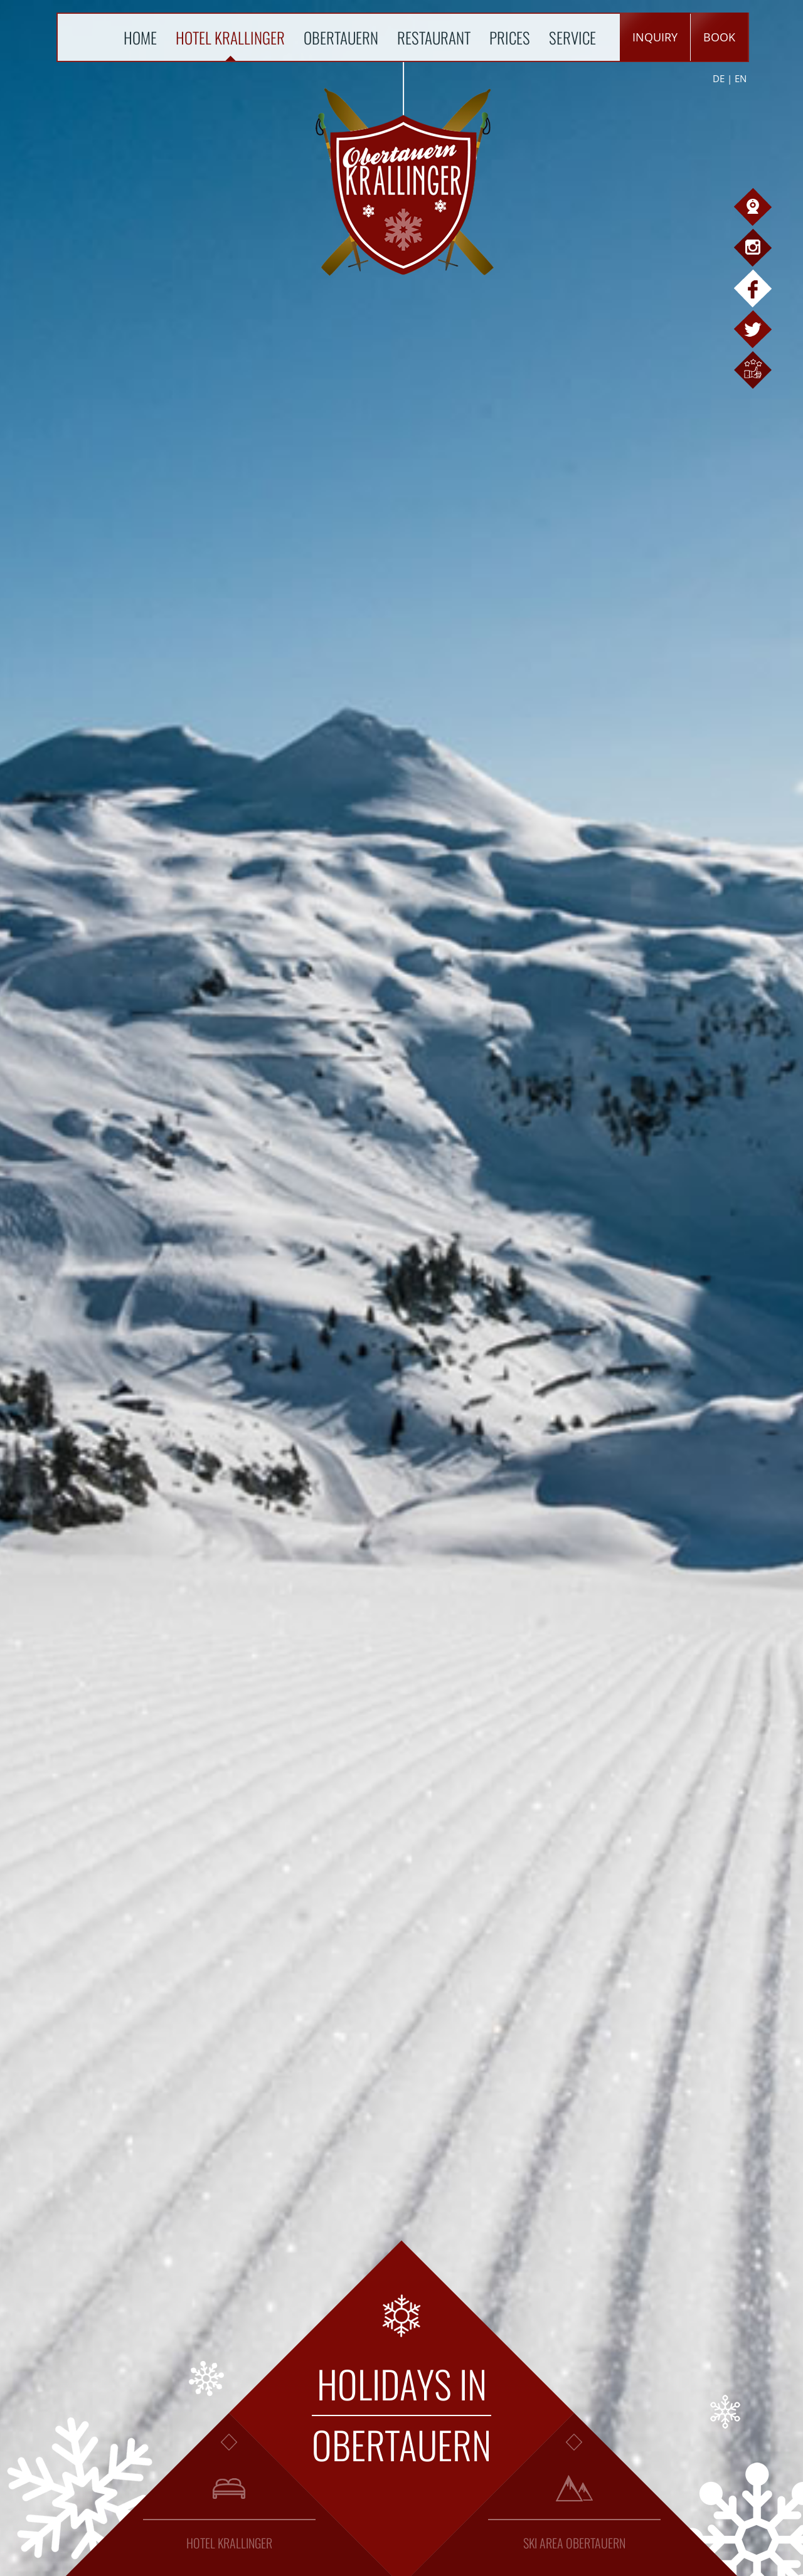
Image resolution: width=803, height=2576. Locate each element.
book (719, 37)
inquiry (655, 37)
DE (719, 78)
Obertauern (341, 37)
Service (572, 37)
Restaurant (434, 37)
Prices (509, 37)
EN (741, 78)
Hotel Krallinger (230, 37)
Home (140, 37)
